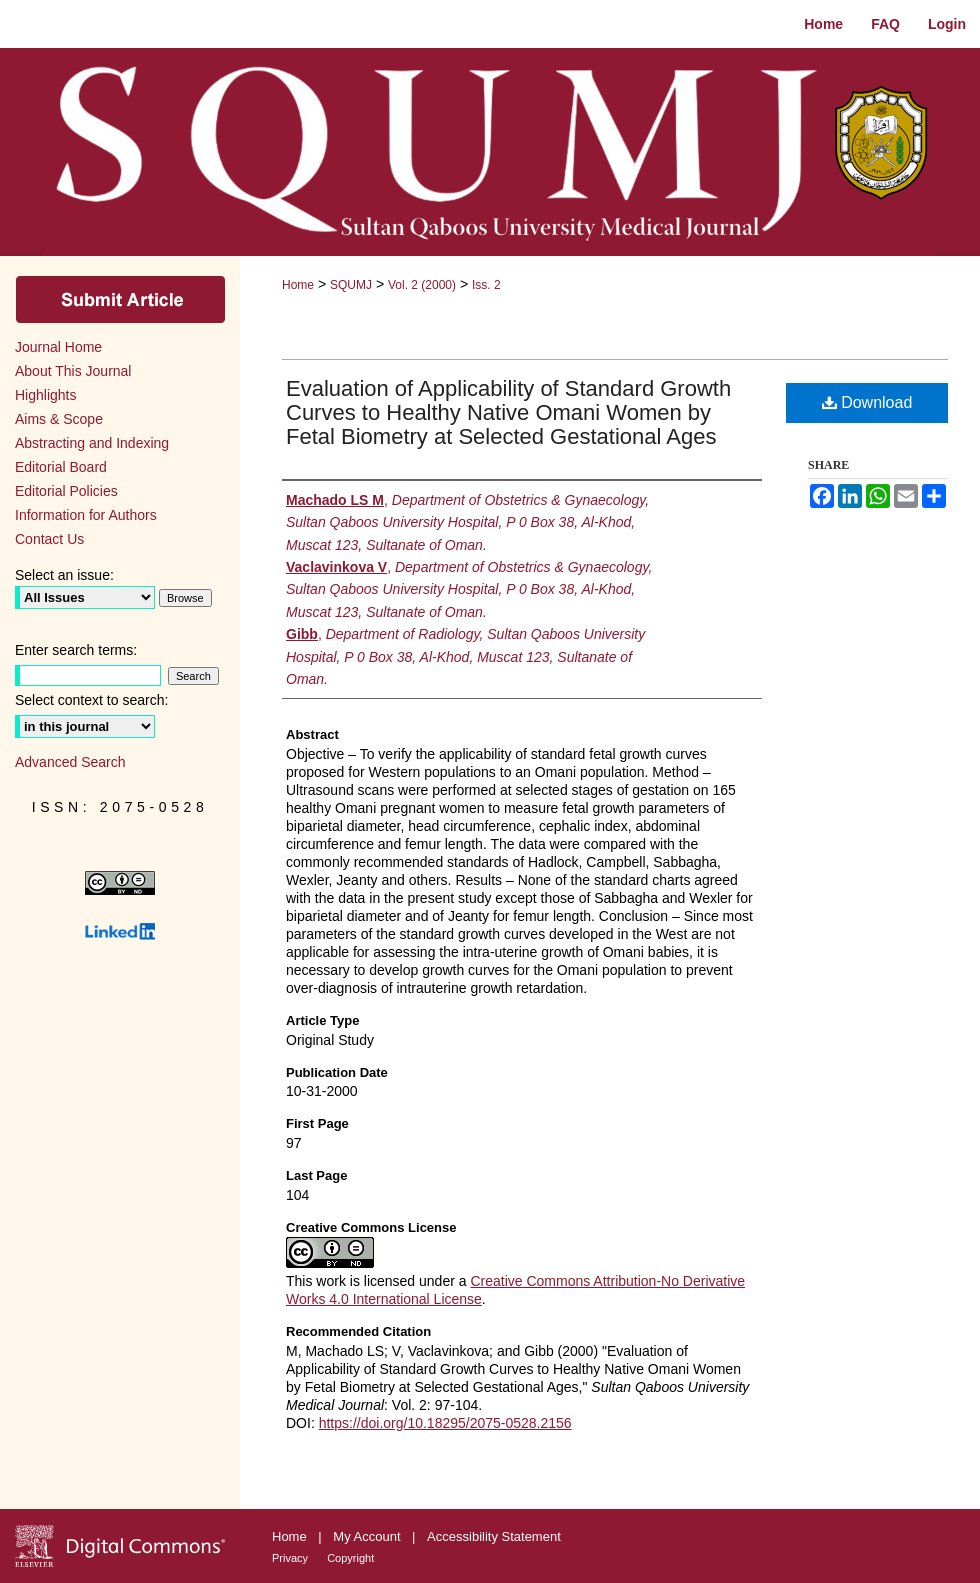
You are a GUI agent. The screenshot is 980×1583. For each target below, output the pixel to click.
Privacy (291, 1558)
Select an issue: (64, 575)
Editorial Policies (66, 491)
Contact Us (49, 539)
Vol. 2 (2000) (422, 285)
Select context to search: (91, 700)
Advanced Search (70, 762)
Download (867, 402)
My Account (368, 1536)
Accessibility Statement (494, 1536)
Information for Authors (86, 515)
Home (298, 285)
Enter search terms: (76, 650)
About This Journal (73, 371)
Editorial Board (61, 467)
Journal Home (58, 347)
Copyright (350, 1558)
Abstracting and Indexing (92, 443)
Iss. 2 (486, 285)
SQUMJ (351, 285)
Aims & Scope (59, 419)
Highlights (45, 395)
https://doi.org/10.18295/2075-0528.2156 (445, 1423)
